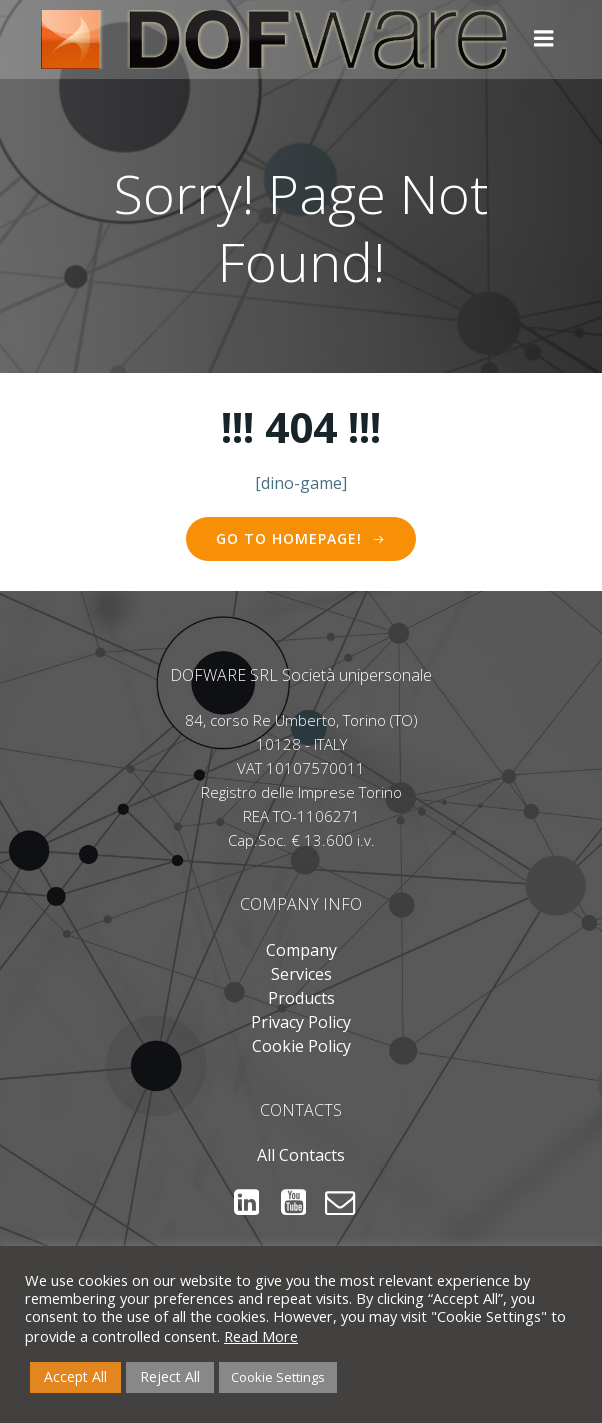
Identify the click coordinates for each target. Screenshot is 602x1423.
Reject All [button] (170, 1376)
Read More (261, 1336)
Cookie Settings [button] (278, 1377)
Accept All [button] (75, 1376)
